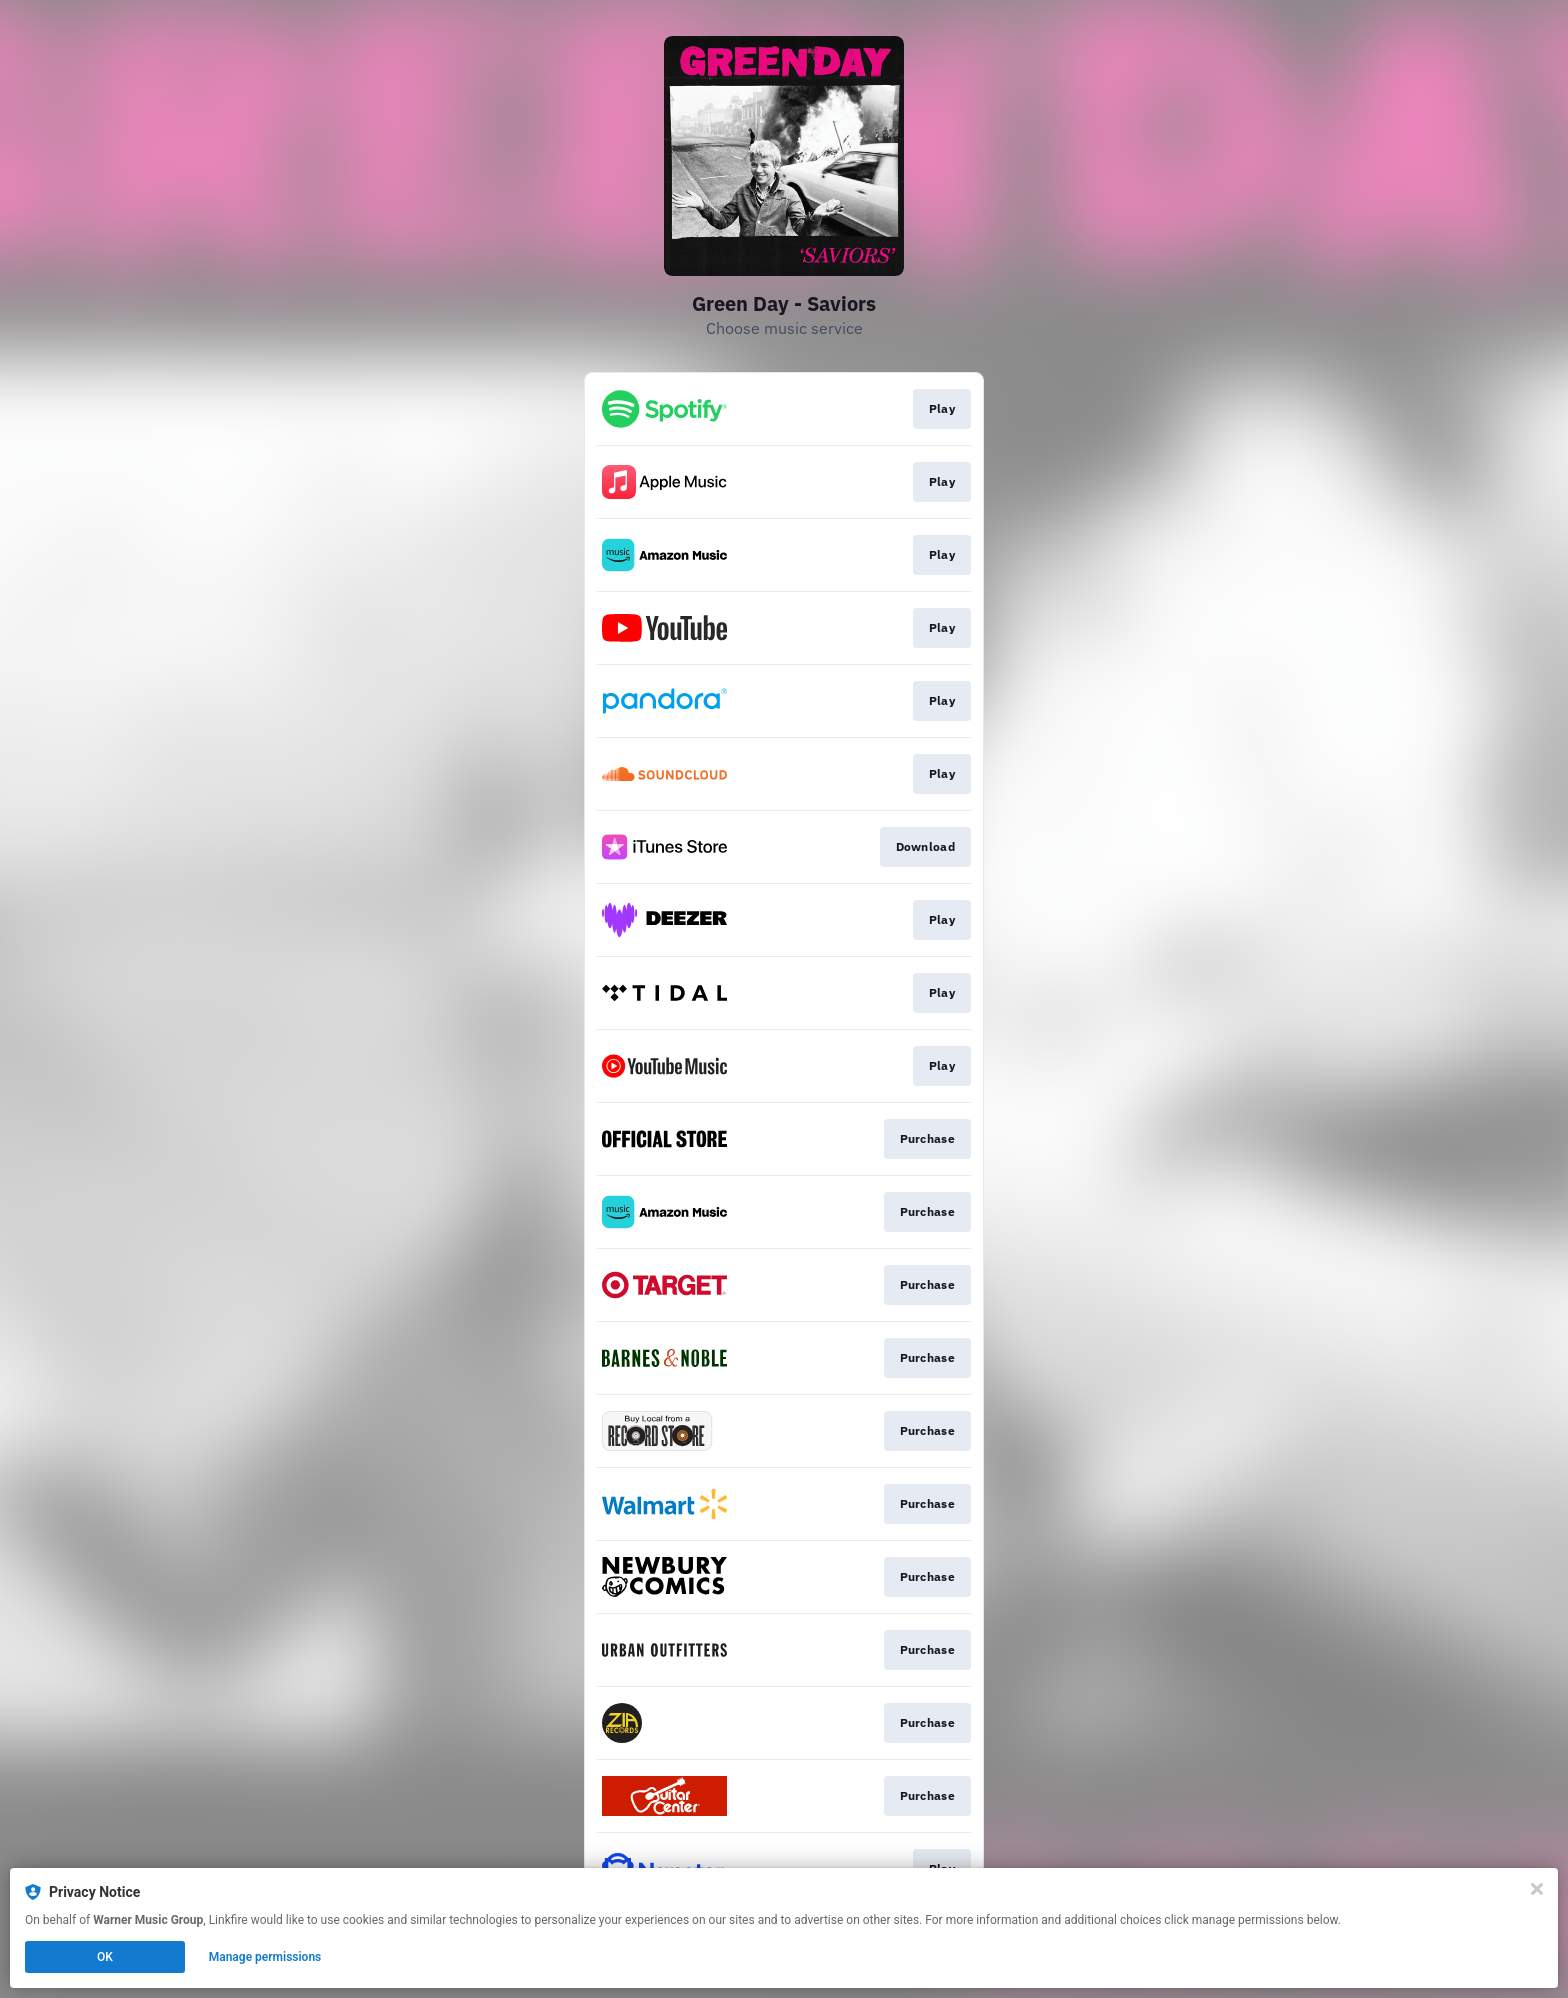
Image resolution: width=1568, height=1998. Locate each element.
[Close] (1537, 1889)
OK (105, 1957)
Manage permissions (265, 1957)
